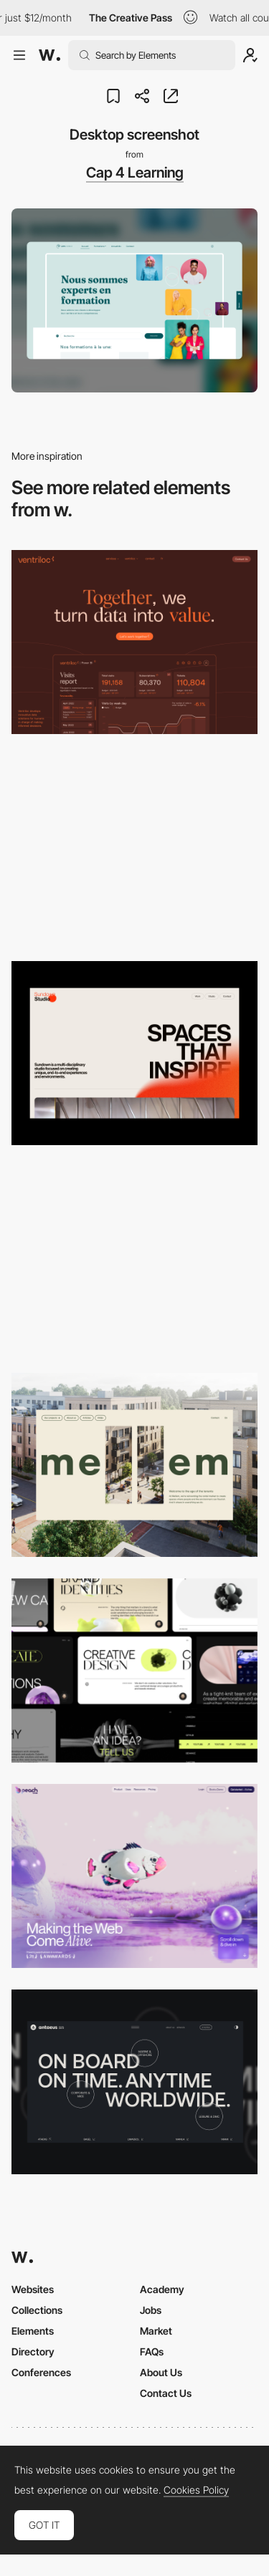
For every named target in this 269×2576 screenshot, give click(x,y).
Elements (32, 2331)
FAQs (152, 2351)
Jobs (150, 2310)
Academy (162, 2289)
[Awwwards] (49, 55)
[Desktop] (134, 642)
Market (156, 2331)
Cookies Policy (196, 2490)
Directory (33, 2351)
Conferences (41, 2372)
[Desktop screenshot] (134, 848)
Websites (32, 2289)
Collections (36, 2310)
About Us (161, 2372)
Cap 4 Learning (135, 172)
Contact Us (166, 2393)
